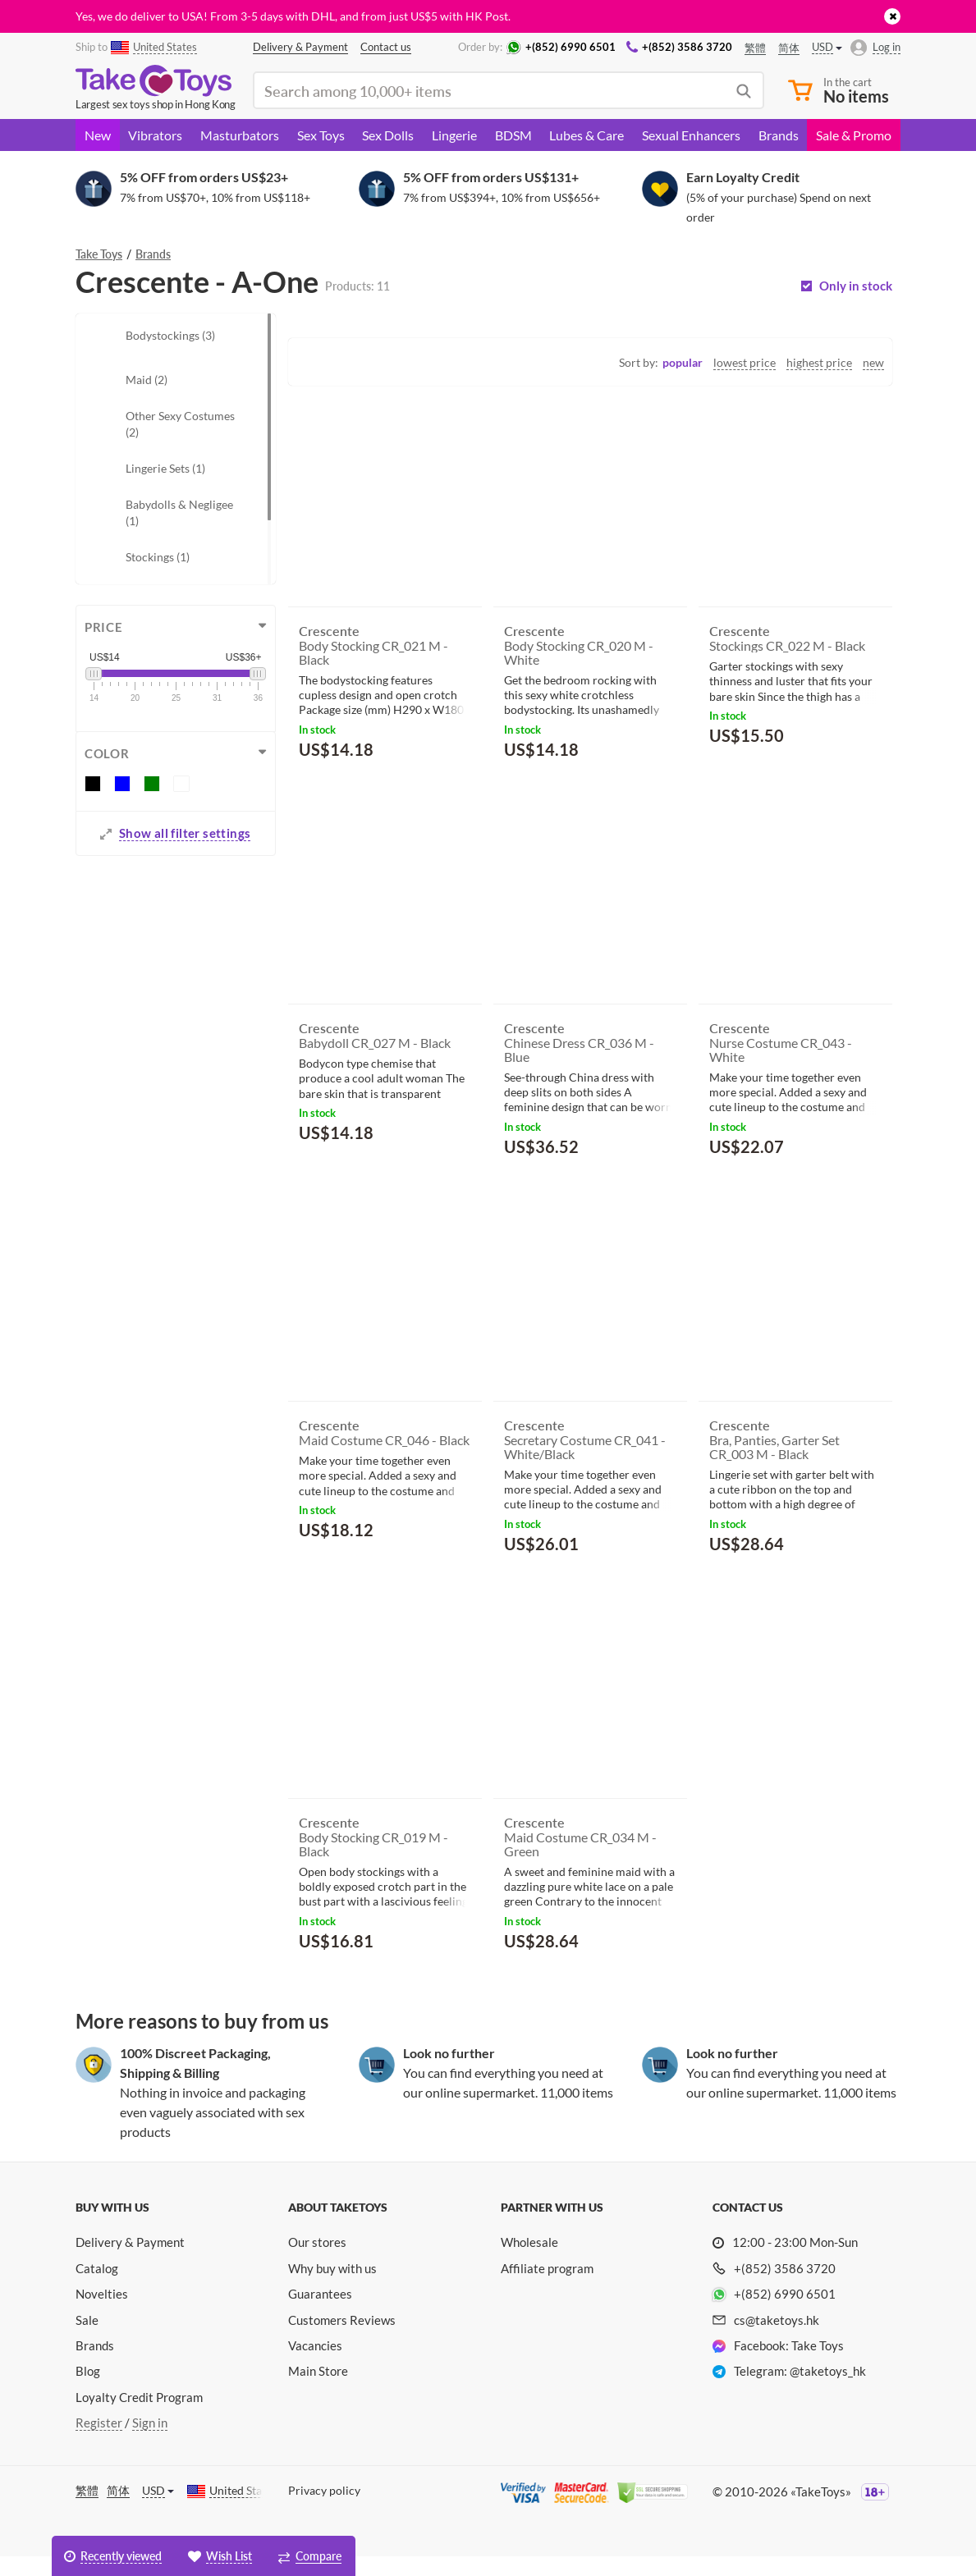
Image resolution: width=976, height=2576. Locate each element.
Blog (88, 2390)
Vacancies (315, 2365)
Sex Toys (321, 135)
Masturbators (239, 135)
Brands (778, 135)
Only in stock (855, 286)
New (98, 135)
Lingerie (454, 135)
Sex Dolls (388, 135)
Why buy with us (332, 2288)
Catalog (97, 2288)
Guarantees (320, 2313)
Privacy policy (324, 2510)
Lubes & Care (586, 135)
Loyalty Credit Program (139, 2416)
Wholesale (529, 2261)
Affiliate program (547, 2288)
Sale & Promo (853, 135)
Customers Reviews (342, 2339)
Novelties (102, 2313)
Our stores (317, 2261)
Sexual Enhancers (691, 135)
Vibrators (155, 135)
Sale (87, 2339)
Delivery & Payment (130, 2261)
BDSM (513, 135)
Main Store (318, 2390)
